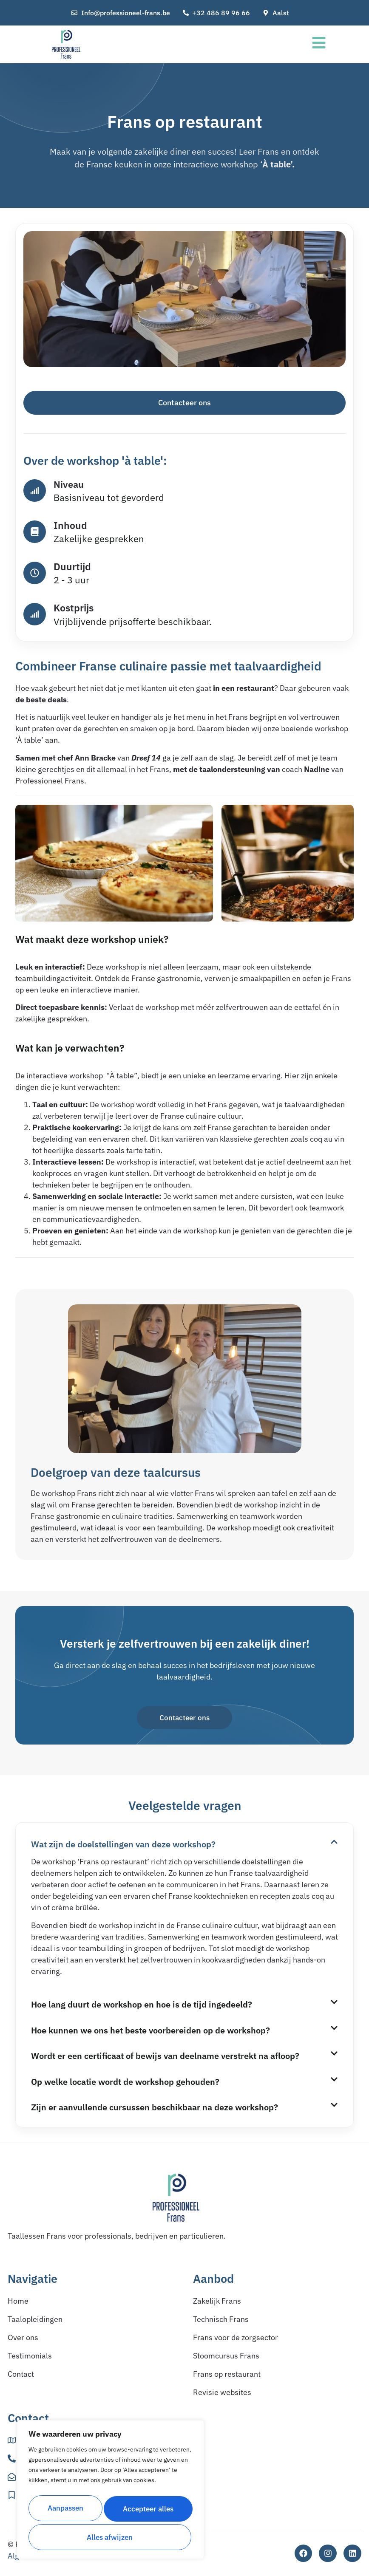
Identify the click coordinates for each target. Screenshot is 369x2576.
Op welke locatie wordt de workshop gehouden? (125, 2082)
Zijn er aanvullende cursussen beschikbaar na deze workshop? (154, 2108)
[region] (110, 2492)
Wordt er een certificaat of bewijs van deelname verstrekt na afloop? (165, 2056)
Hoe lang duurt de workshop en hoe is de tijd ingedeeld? (141, 2005)
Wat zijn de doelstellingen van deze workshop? (123, 1844)
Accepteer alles (110, 2537)
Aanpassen (65, 2510)
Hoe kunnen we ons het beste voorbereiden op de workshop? (150, 2030)
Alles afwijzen (147, 2510)
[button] (184, 1844)
